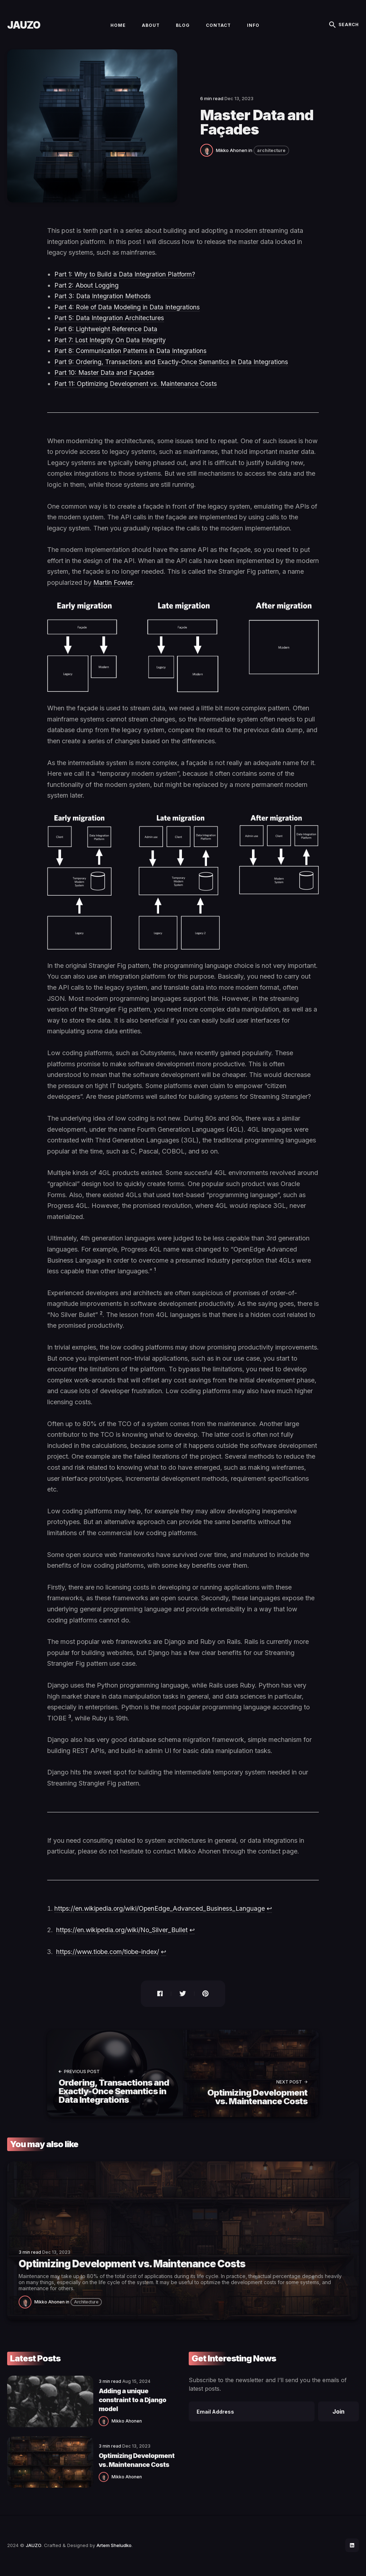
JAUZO (23, 27)
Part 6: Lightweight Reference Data (106, 333)
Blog (183, 27)
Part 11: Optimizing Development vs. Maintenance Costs (136, 388)
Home (118, 27)
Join (338, 2415)
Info (253, 27)
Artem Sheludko (114, 2546)
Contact (218, 27)
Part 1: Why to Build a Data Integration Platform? (125, 279)
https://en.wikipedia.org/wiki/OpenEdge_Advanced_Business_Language (160, 1913)
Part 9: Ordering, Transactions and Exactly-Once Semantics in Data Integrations (171, 366)
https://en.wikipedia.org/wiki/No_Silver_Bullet (123, 1934)
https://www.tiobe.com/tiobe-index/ (109, 1956)
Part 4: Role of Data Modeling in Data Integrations (128, 311)
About (151, 27)
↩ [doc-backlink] (271, 1913)
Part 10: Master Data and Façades (104, 377)
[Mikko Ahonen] (208, 154)
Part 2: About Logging (87, 289)
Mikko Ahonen (231, 154)
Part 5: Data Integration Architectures (109, 322)
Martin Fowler (113, 587)
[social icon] (352, 2546)
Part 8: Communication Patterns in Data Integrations (131, 355)
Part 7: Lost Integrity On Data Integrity (110, 344)
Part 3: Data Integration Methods (103, 300)
